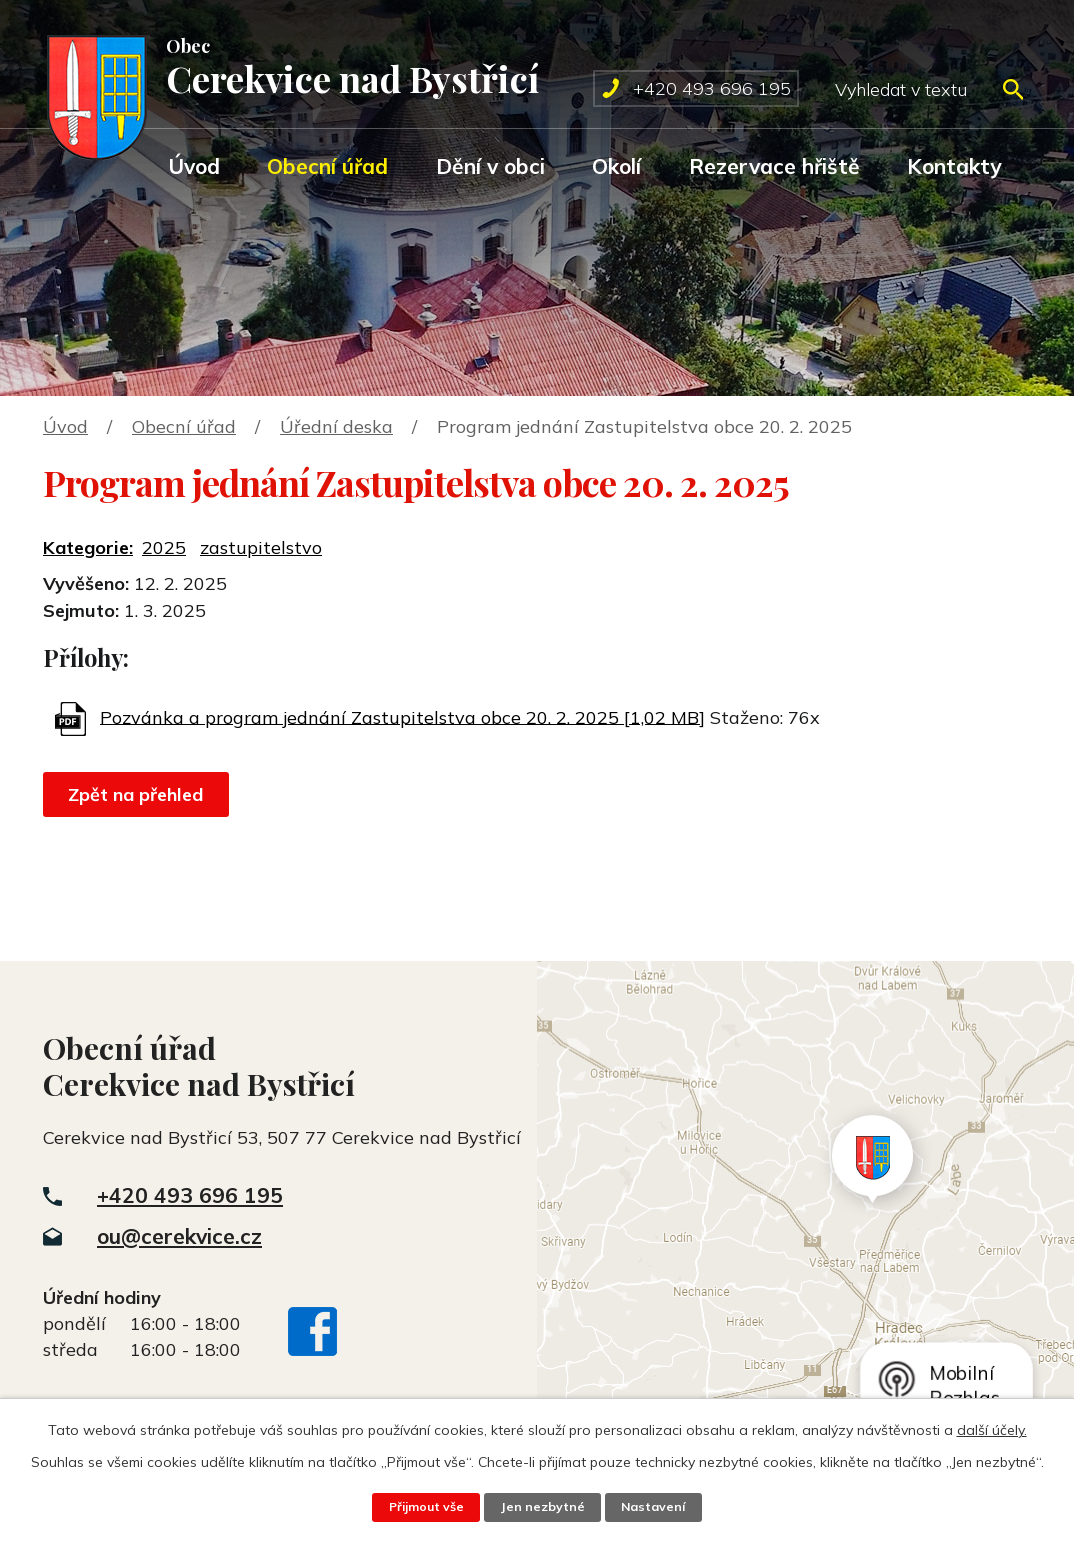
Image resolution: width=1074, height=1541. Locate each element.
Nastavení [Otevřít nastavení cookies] (655, 1507)
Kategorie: (88, 547)
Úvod (194, 166)
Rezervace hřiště (774, 166)
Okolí (616, 166)
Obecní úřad (327, 166)
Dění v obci (490, 166)
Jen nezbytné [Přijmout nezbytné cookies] (543, 1507)
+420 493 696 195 (190, 1195)
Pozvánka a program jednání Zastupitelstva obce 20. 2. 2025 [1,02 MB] (402, 716)
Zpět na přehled (137, 794)
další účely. (992, 1430)
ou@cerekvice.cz (179, 1236)
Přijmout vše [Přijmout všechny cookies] (425, 1507)
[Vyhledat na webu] (928, 89)
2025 (164, 547)
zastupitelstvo (261, 547)
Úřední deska (336, 426)
